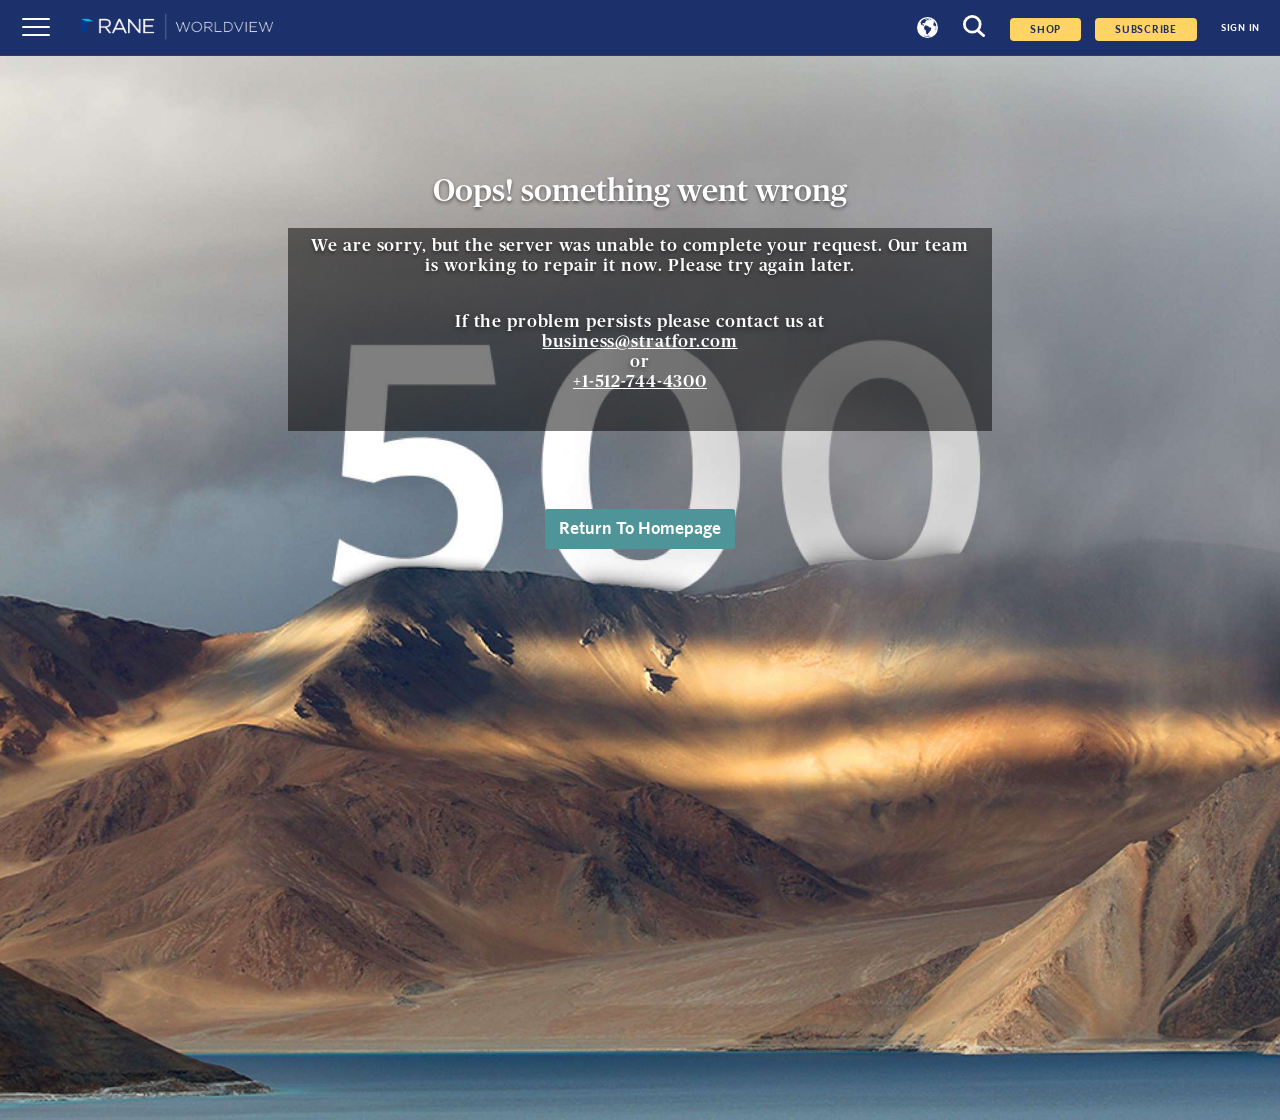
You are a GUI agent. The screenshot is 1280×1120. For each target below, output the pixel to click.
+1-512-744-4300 (640, 381)
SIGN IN (1240, 28)
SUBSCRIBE (1146, 29)
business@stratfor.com (639, 341)
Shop (1045, 29)
